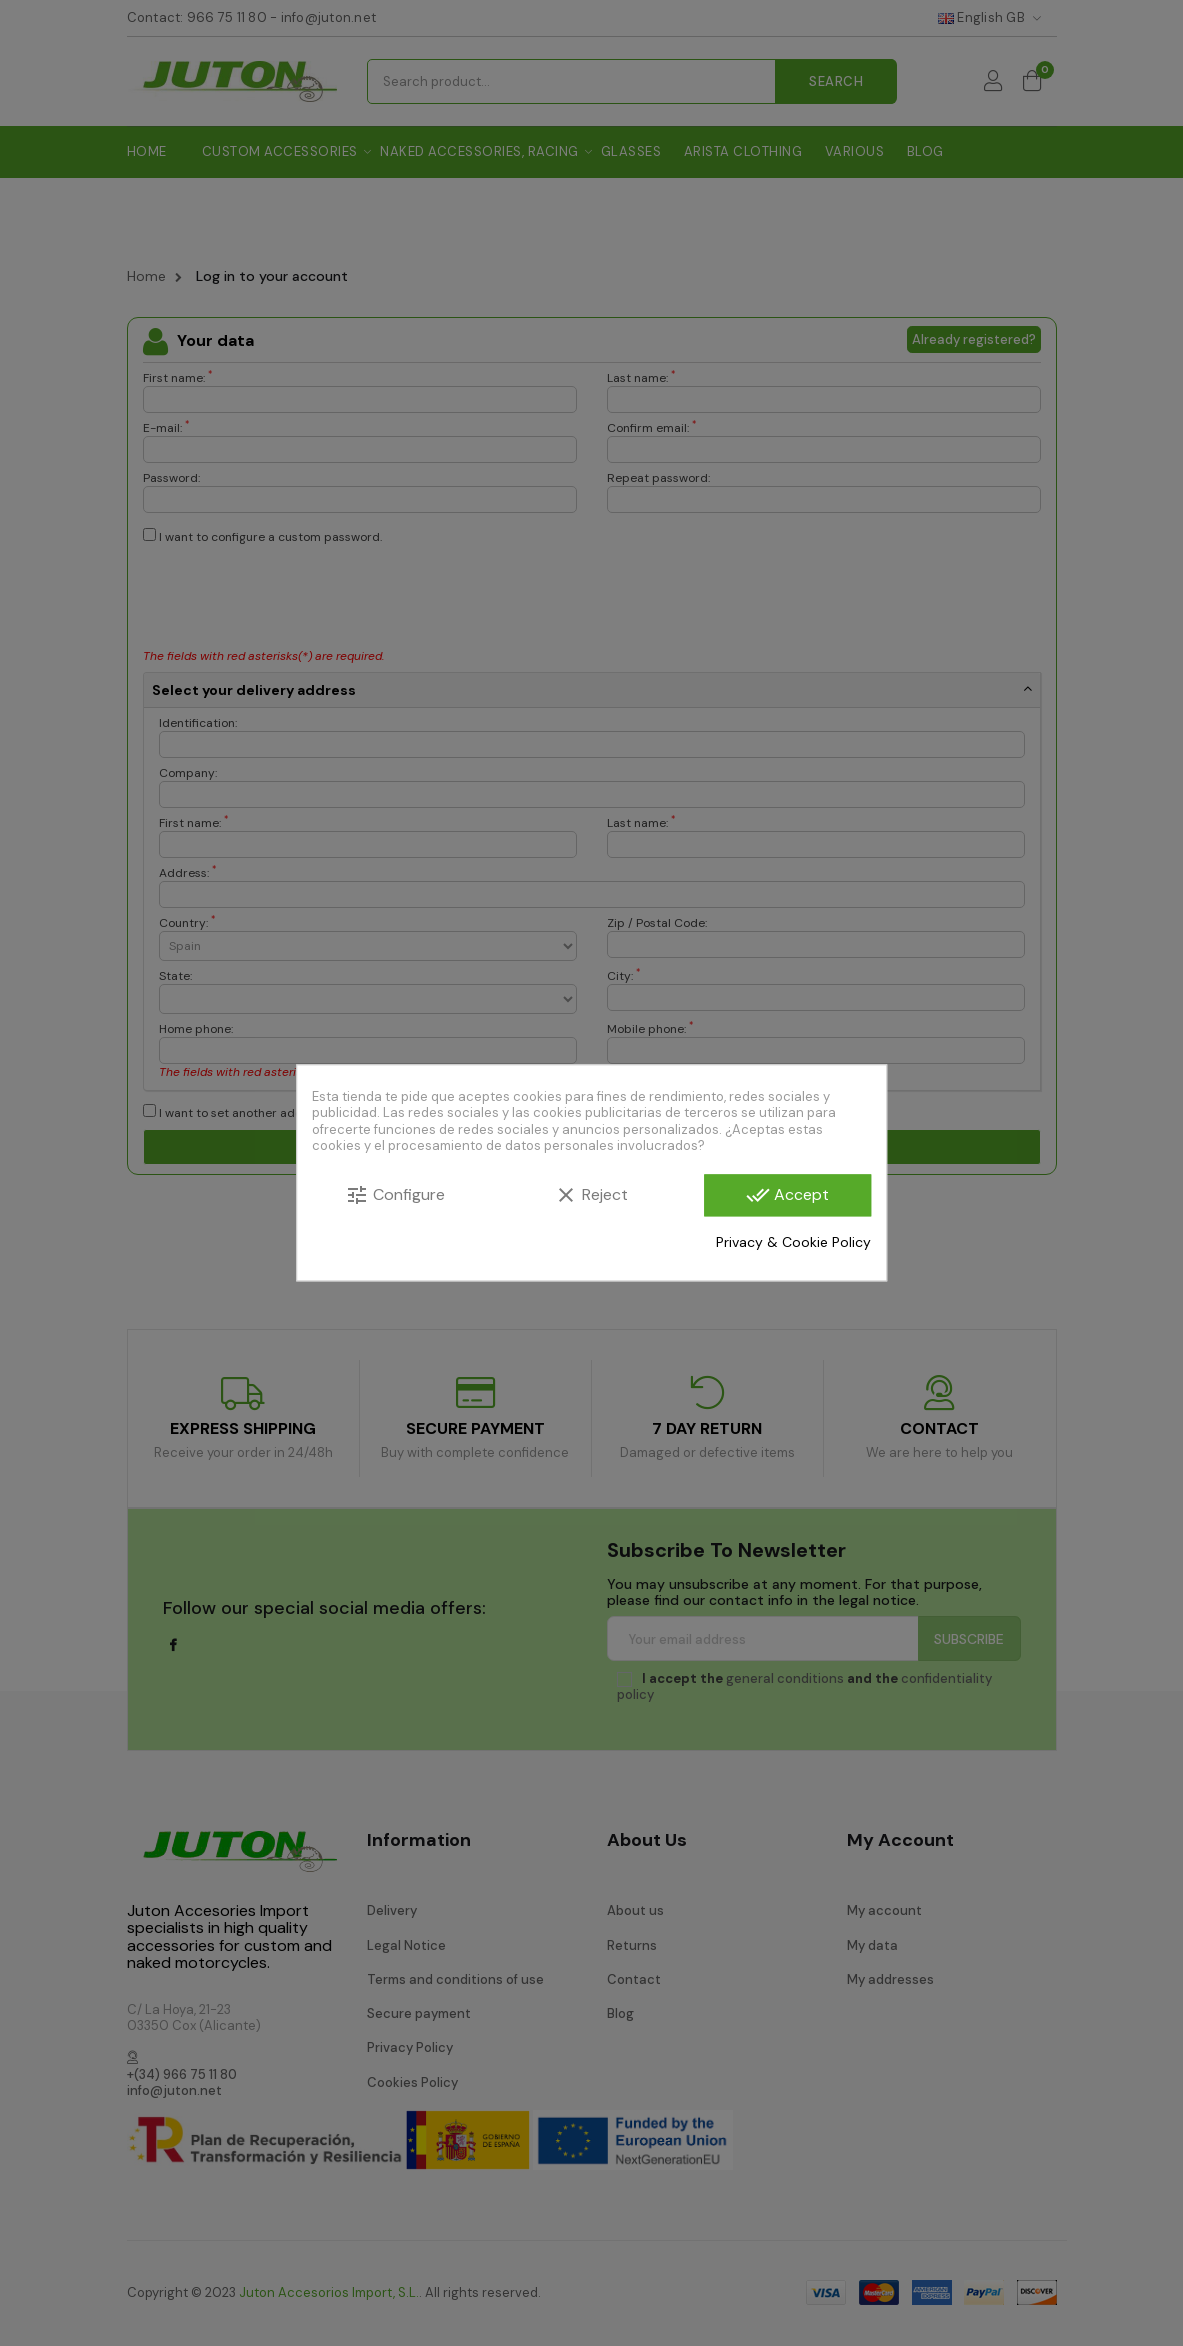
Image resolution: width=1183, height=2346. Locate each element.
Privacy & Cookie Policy (793, 1242)
